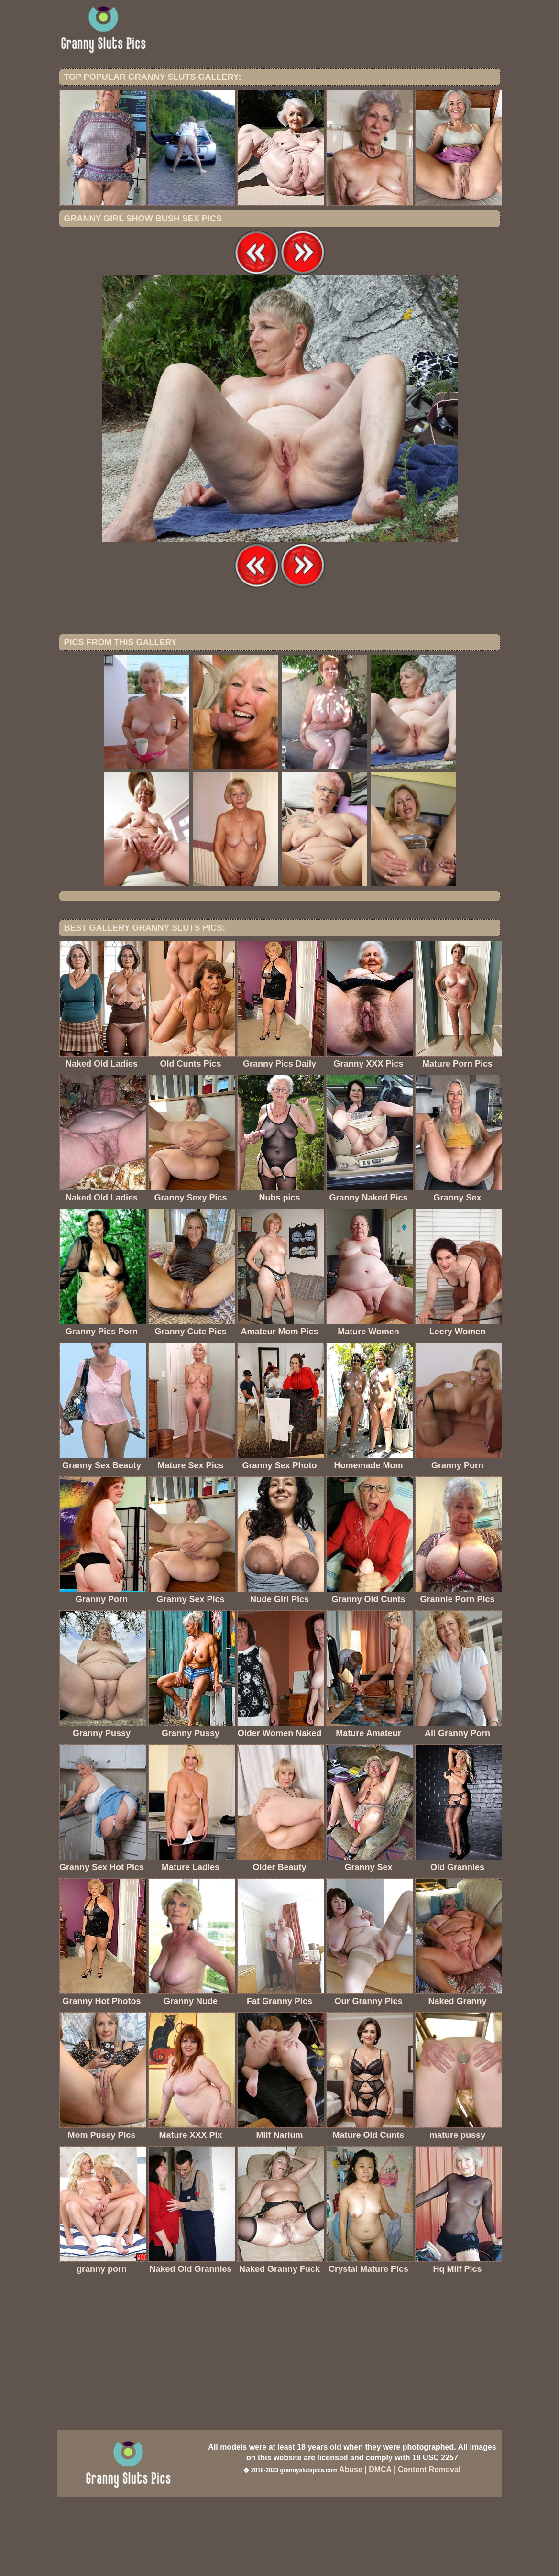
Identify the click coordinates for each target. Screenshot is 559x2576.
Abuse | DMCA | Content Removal (400, 2548)
